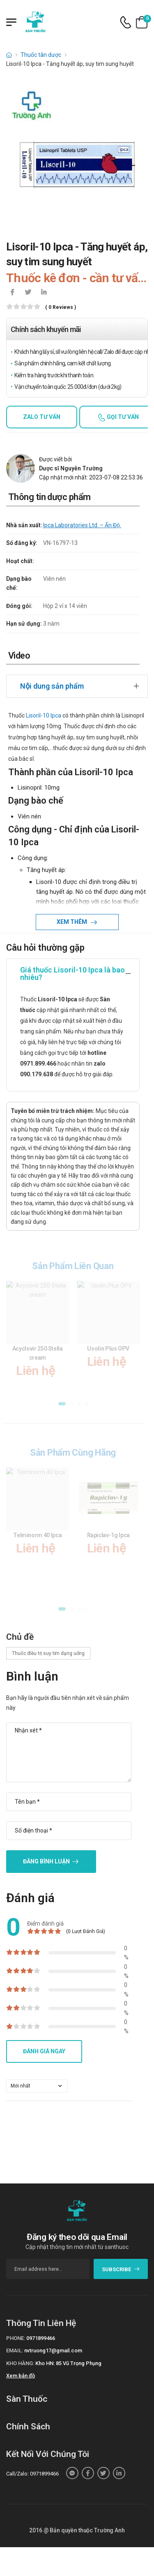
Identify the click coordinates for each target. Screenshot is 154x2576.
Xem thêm (72, 922)
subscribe (121, 2269)
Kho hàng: (20, 2363)
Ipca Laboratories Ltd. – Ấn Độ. (82, 525)
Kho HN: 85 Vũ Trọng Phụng (68, 2363)
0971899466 (40, 2338)
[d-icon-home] (9, 54)
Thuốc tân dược (41, 54)
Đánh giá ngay (44, 2051)
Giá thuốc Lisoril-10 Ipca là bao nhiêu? (72, 973)
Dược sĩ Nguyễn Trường (71, 468)
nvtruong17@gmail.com (53, 2350)
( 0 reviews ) (60, 307)
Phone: (15, 2338)
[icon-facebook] (12, 293)
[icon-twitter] (28, 293)
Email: (14, 2350)
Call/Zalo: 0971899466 (32, 2474)
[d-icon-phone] (126, 22)
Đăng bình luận (46, 1861)
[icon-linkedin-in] (43, 293)
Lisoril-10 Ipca (43, 715)
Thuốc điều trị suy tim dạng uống (48, 1653)
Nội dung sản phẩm (52, 686)
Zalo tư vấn (41, 417)
